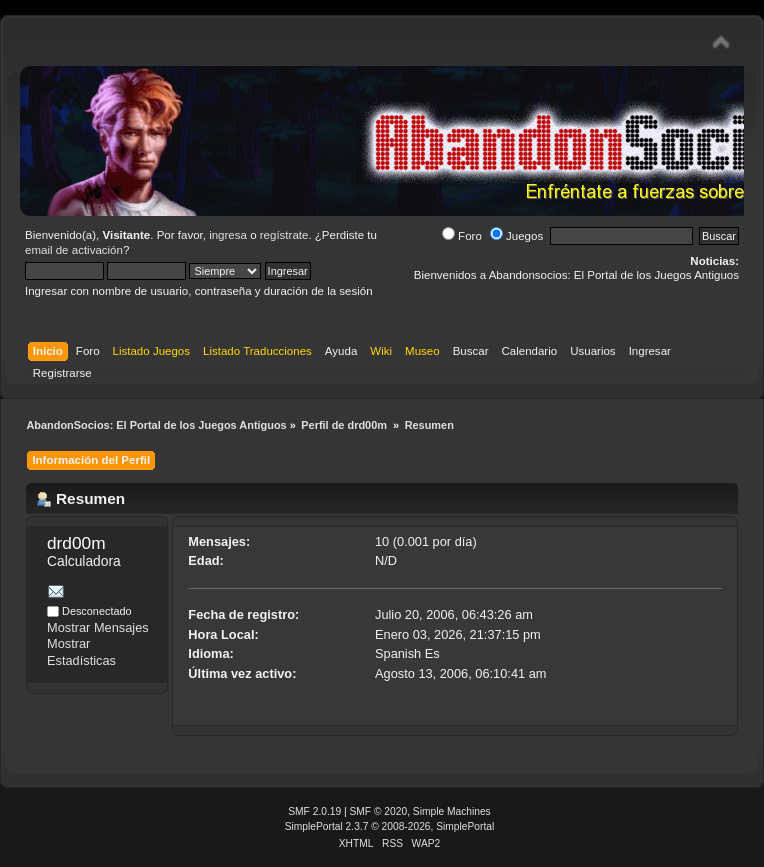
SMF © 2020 (379, 811)
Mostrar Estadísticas (81, 652)
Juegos (516, 236)
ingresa (228, 235)
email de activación (74, 250)
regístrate (284, 235)
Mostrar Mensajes (98, 627)
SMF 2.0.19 (314, 811)
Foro (462, 236)
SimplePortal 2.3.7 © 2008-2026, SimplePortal (390, 826)
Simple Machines (452, 811)
